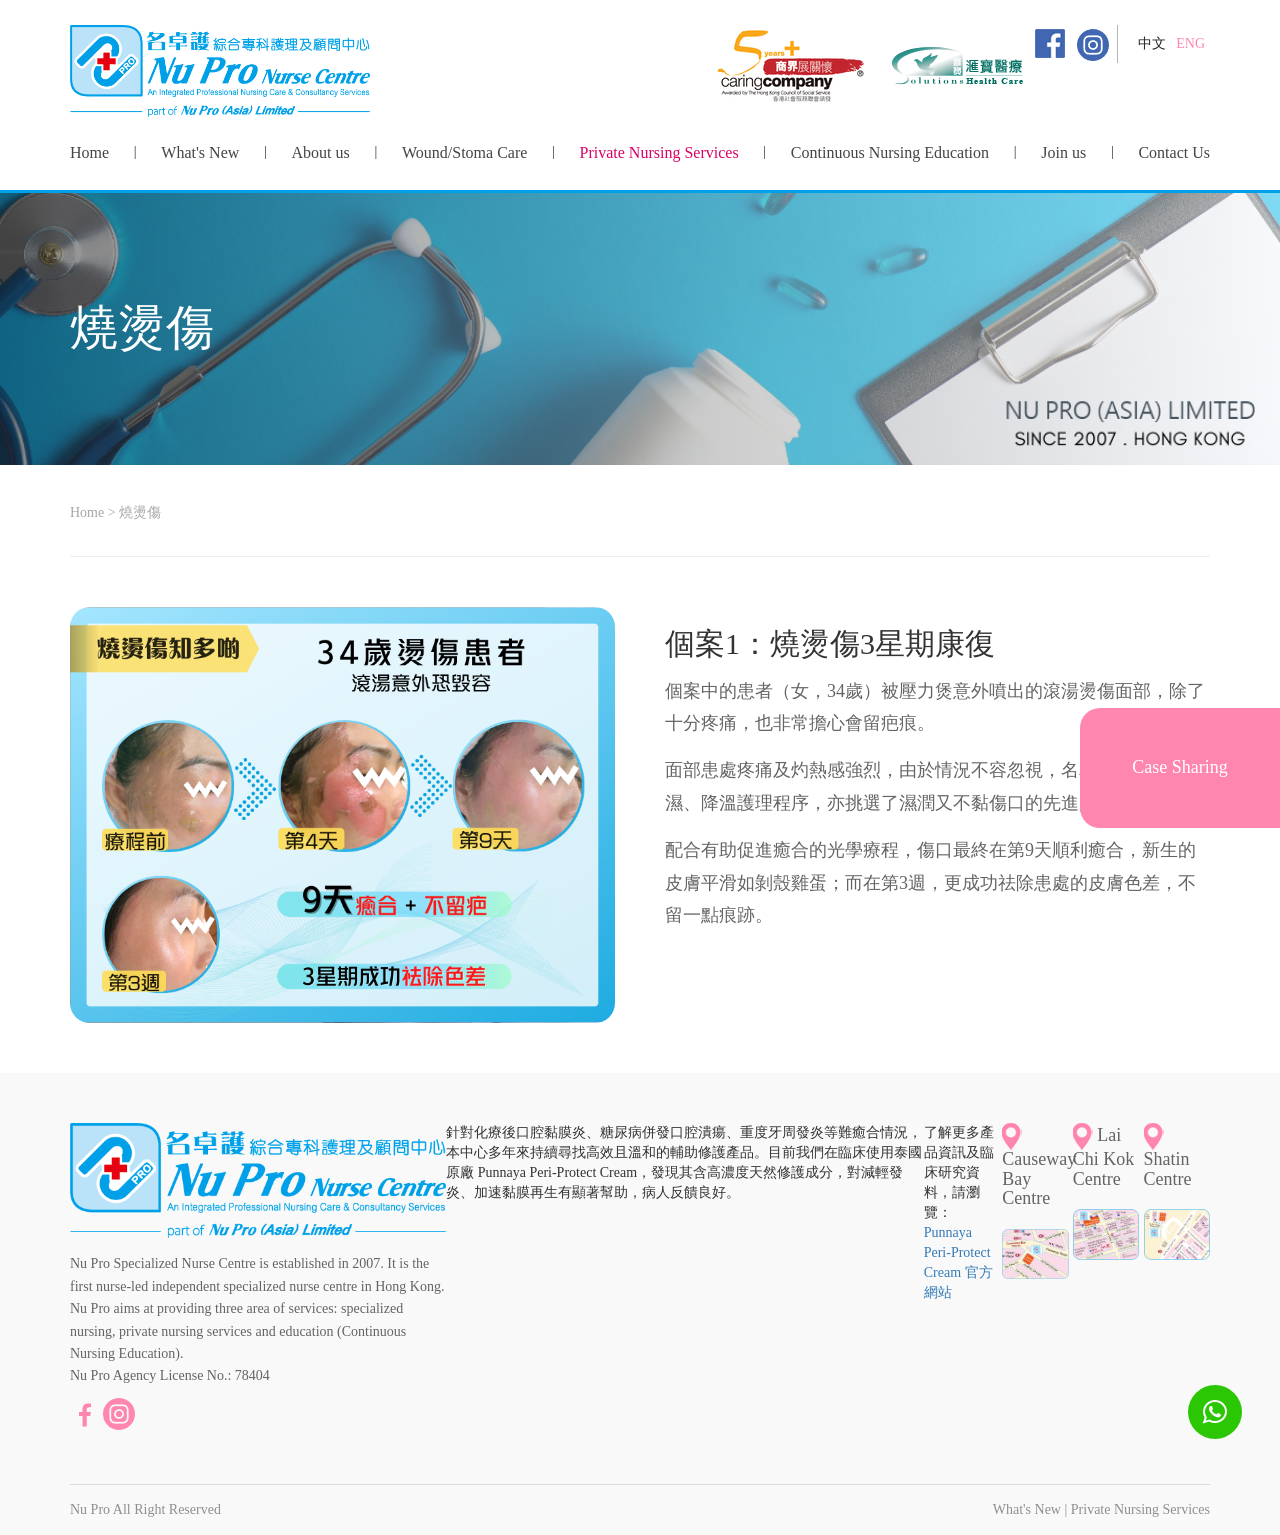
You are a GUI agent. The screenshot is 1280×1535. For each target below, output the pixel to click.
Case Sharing (1179, 767)
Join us (1063, 152)
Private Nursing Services (659, 152)
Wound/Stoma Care (464, 152)
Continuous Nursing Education (890, 152)
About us (321, 152)
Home (89, 152)
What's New (200, 152)
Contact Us (1174, 152)
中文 (1152, 43)
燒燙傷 (140, 512)
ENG (1190, 43)
